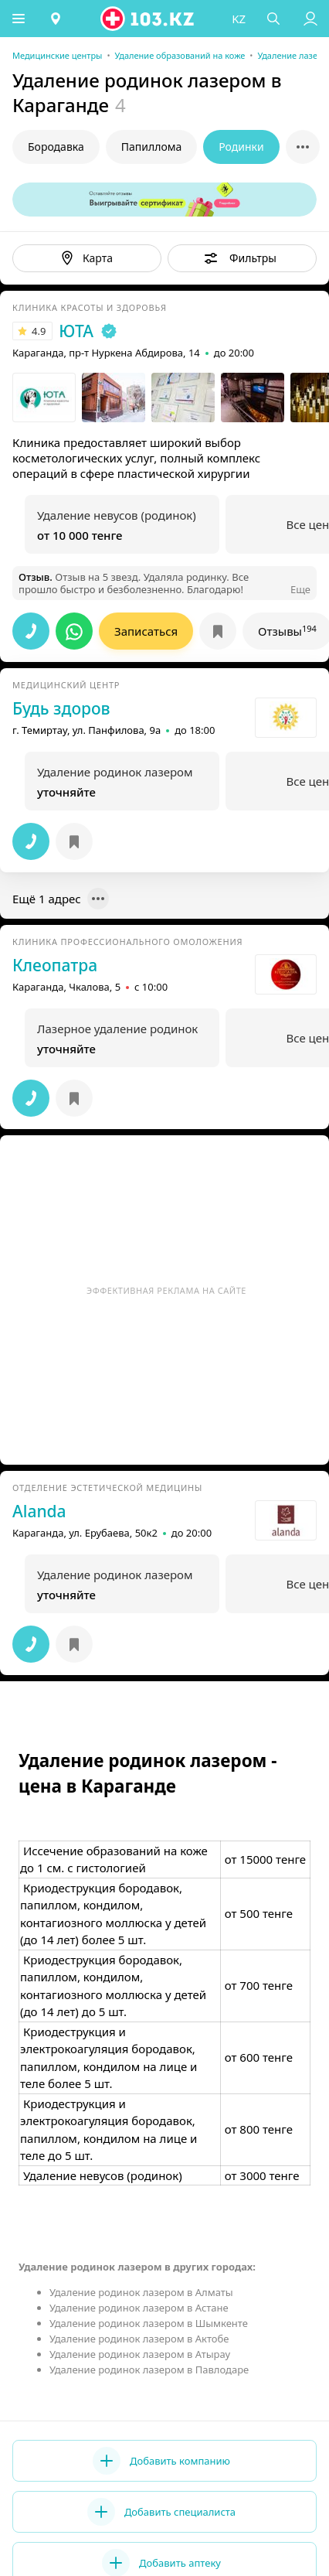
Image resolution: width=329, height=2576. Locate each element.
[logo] (149, 18)
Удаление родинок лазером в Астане (139, 2308)
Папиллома (151, 146)
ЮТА (76, 331)
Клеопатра (54, 965)
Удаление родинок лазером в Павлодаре (149, 2369)
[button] (19, 18)
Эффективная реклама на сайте (166, 1290)
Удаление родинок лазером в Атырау (139, 2354)
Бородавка (56, 146)
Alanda (39, 1511)
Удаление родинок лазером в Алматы (141, 2292)
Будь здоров (61, 708)
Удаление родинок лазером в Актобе (139, 2339)
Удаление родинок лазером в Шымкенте (148, 2323)
